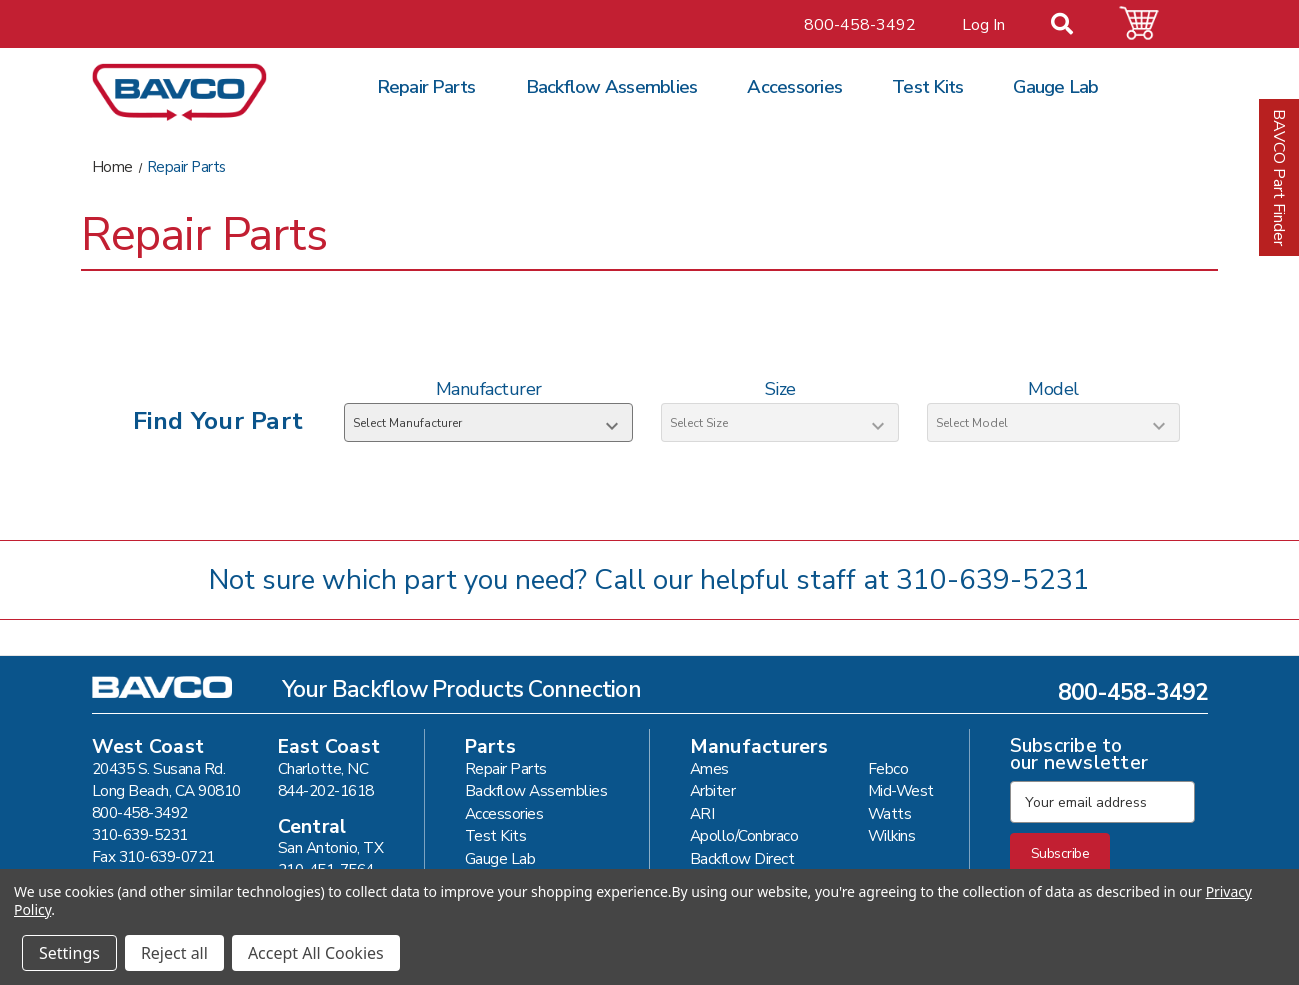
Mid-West (901, 790)
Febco (888, 768)
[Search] (1074, 26)
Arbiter (713, 790)
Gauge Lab (1055, 87)
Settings (69, 953)
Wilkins (892, 835)
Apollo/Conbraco (744, 835)
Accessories (794, 87)
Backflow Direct (742, 858)
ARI (702, 813)
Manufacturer (489, 389)
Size (780, 389)
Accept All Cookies (316, 953)
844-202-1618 (326, 790)
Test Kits (927, 87)
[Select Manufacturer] (488, 422)
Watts (890, 813)
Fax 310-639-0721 (153, 856)
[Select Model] (1053, 422)
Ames (709, 768)
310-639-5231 (993, 580)
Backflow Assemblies (612, 87)
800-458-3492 (860, 25)
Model (1053, 389)
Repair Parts (426, 87)
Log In (983, 25)
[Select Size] (780, 422)
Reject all (174, 953)
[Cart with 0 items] (1151, 23)
